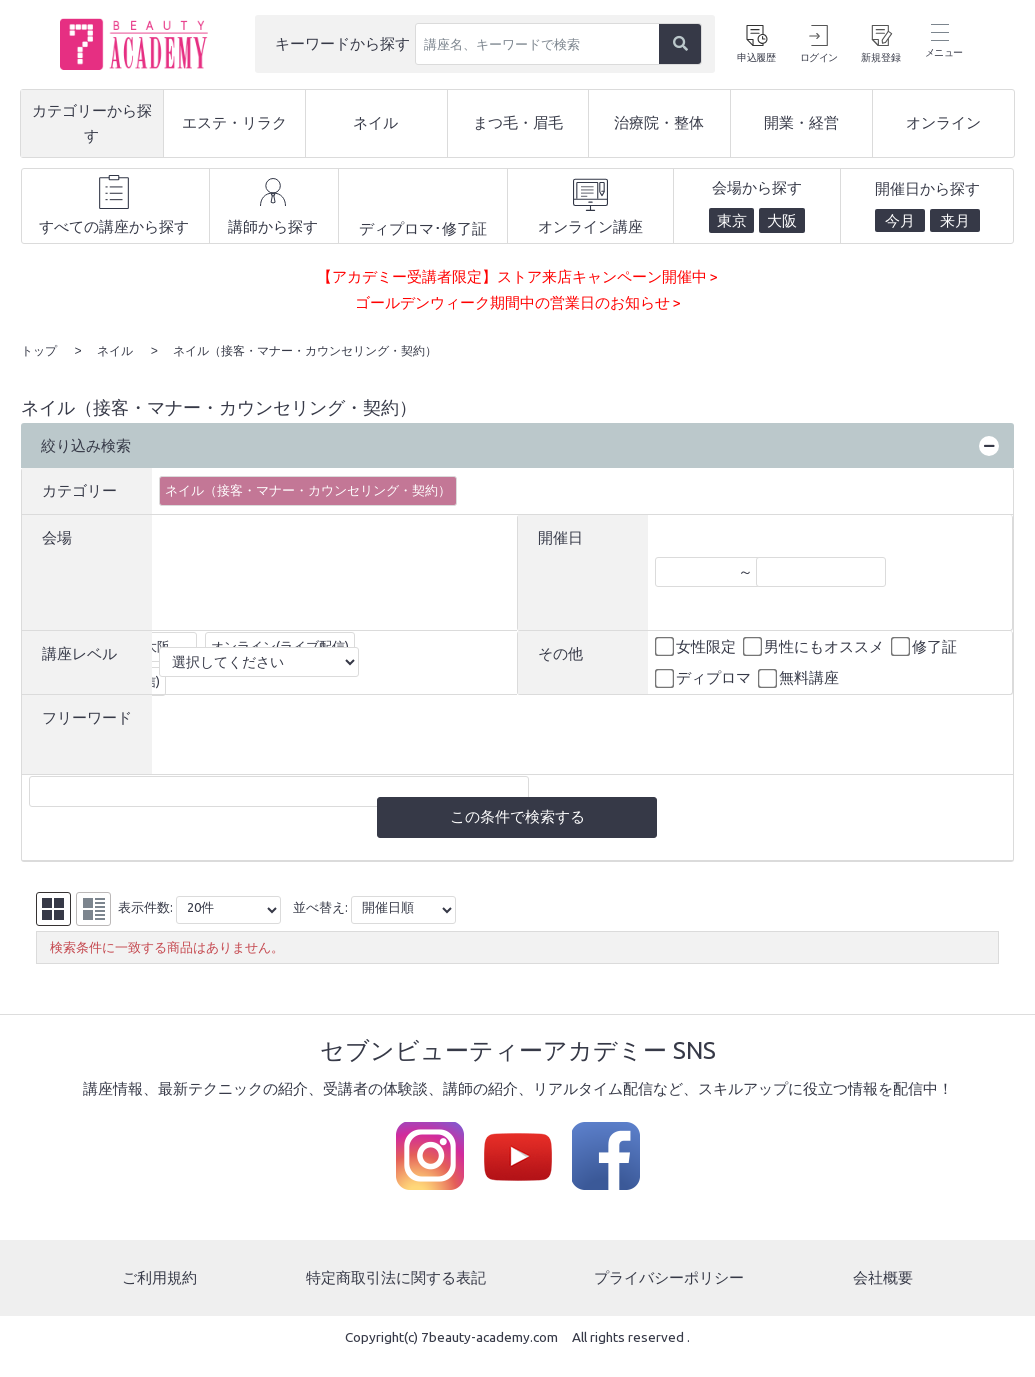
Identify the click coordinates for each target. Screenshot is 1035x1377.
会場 (57, 535)
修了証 (925, 645)
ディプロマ (704, 677)
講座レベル (79, 651)
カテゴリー (79, 488)
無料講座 (800, 677)
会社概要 (883, 1276)
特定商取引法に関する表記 (396, 1276)
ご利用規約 (159, 1276)
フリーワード (87, 715)
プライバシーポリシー (669, 1276)
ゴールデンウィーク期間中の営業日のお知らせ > (518, 302)
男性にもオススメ (815, 645)
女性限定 (697, 645)
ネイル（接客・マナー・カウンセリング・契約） (308, 488)
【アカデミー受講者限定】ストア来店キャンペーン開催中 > (517, 276)
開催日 (560, 535)
